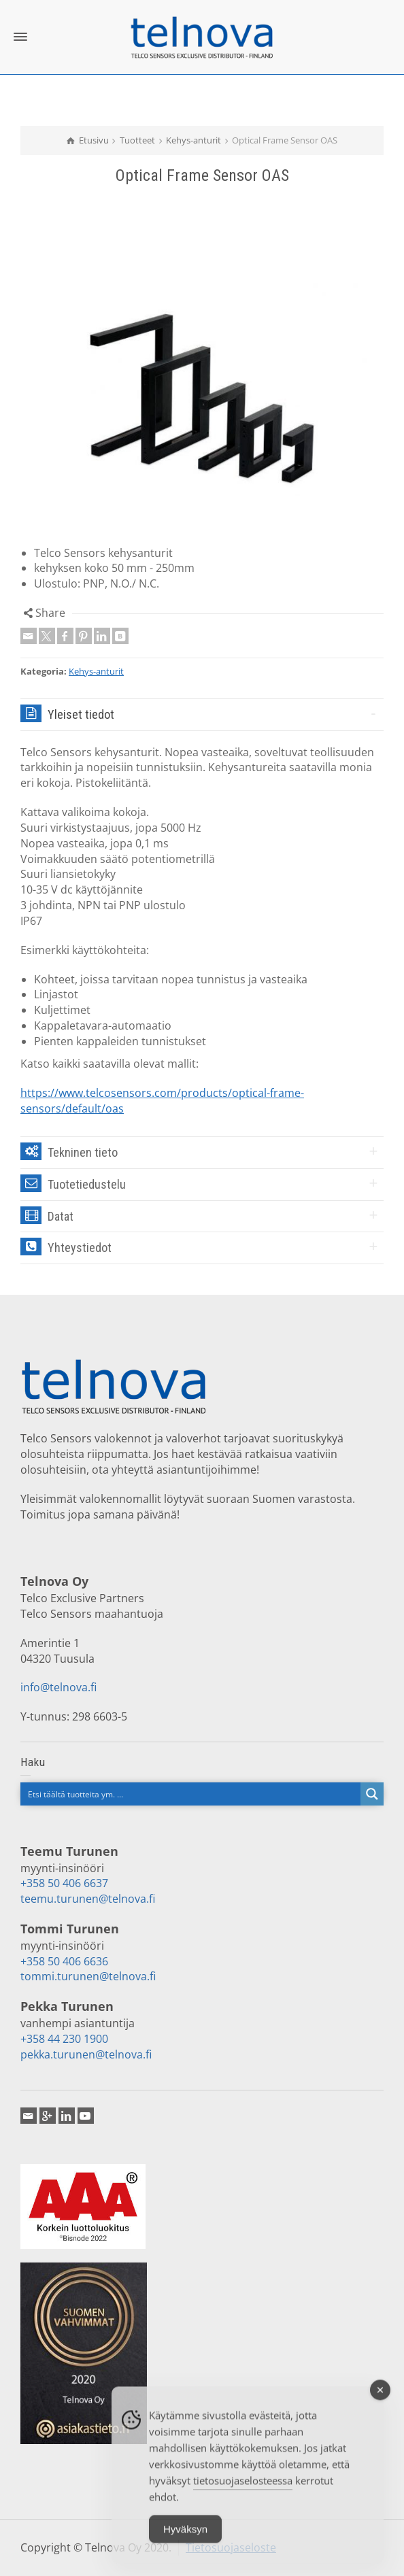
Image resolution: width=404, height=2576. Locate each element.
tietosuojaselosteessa (242, 2491)
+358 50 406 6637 (64, 1883)
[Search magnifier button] (372, 1794)
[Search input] (191, 1794)
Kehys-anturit (96, 671)
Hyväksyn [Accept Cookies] (185, 2540)
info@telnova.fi (58, 1687)
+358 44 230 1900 (64, 2038)
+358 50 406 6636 (64, 1961)
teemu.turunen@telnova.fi (87, 1898)
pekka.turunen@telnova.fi (86, 2054)
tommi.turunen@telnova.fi (88, 1976)
